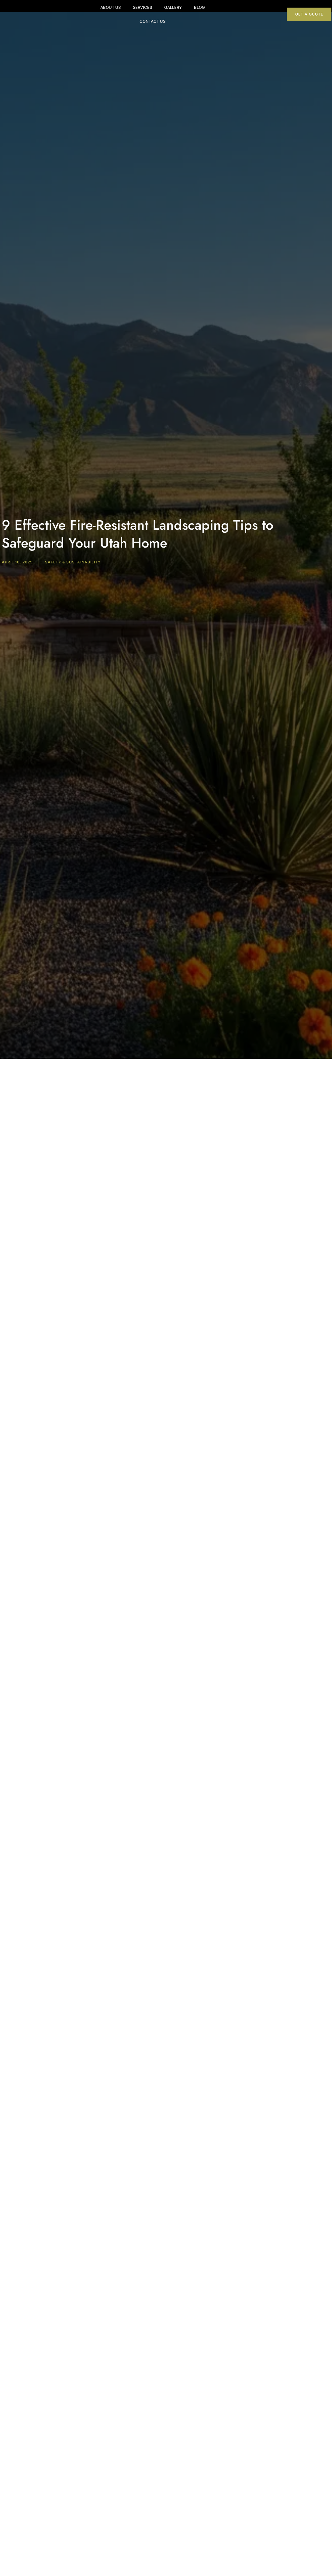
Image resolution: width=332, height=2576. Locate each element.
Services (133, 9)
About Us (102, 9)
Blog (190, 9)
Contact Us (221, 9)
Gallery (164, 9)
